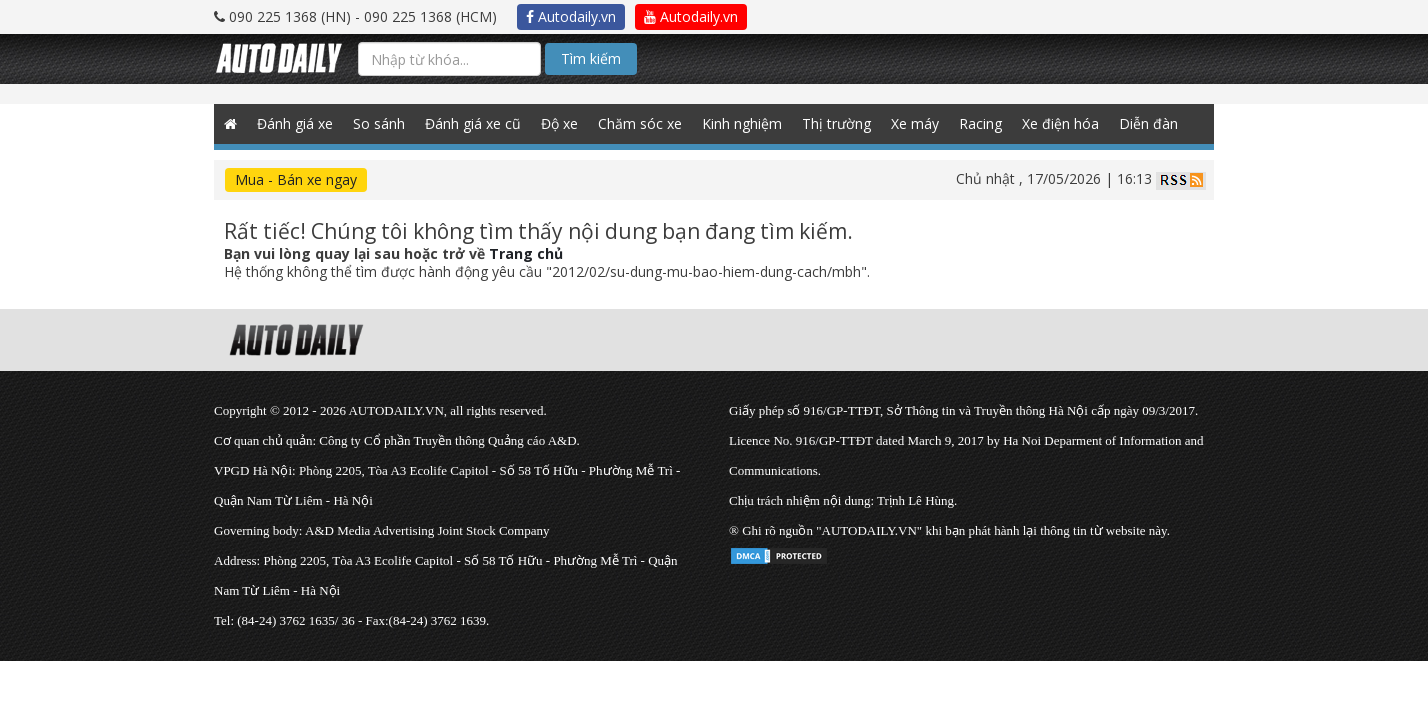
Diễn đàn (1148, 123)
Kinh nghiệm (742, 123)
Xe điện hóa (1060, 123)
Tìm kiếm (591, 58)
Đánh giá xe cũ (473, 123)
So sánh (379, 123)
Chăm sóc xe (640, 123)
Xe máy (915, 123)
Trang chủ (526, 253)
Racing (980, 123)
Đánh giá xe (295, 123)
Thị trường (836, 123)
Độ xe (559, 123)
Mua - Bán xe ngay (296, 179)
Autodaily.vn (571, 16)
